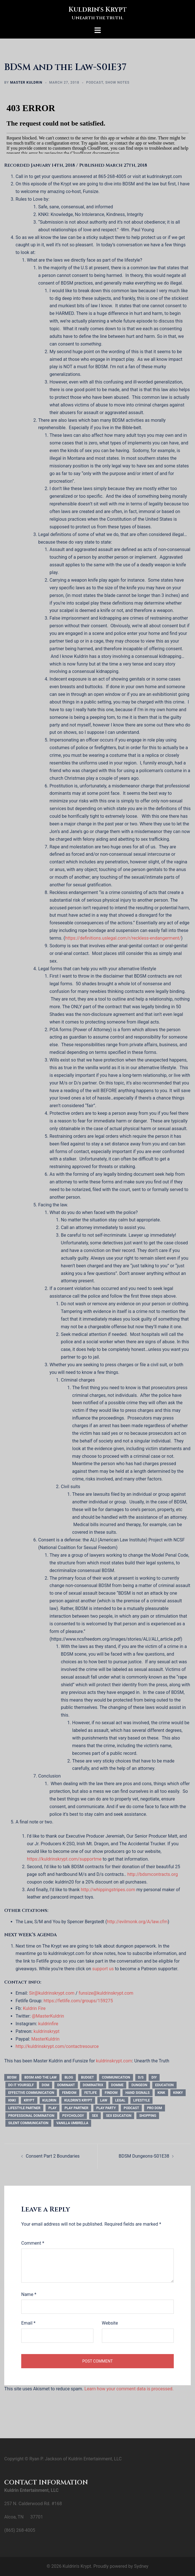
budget (87, 2077)
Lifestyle (141, 2100)
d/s (141, 2077)
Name (29, 2294)
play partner (76, 2108)
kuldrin (49, 2100)
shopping (147, 2116)
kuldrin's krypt (78, 2100)
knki (12, 2100)
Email (28, 2323)
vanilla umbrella (72, 2123)
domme (117, 2085)
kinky (178, 2093)
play (52, 2108)
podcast (131, 2108)
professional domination (31, 2116)
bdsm (11, 2077)
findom (111, 2093)
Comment (32, 2243)
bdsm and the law (40, 2077)
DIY (154, 2077)
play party (106, 2108)
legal (120, 2100)
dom (46, 2085)
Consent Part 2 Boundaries (53, 2156)
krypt (29, 2100)
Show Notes (117, 82)
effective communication (31, 2093)
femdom (69, 2093)
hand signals (137, 2093)
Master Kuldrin (26, 82)
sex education (118, 2116)
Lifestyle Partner (24, 2108)
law (103, 2100)
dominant (66, 2085)
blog (69, 2077)
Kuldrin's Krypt (97, 9)
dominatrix (93, 2085)
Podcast (94, 82)
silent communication (28, 2123)
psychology (73, 2116)
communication (116, 2077)
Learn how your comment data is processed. (128, 2388)
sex (95, 2116)
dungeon (139, 2085)
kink (161, 2093)
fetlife (90, 2093)
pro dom (154, 2108)
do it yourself (21, 2085)
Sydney (141, 2566)
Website (110, 2323)
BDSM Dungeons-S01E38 (144, 2156)
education (164, 2085)
